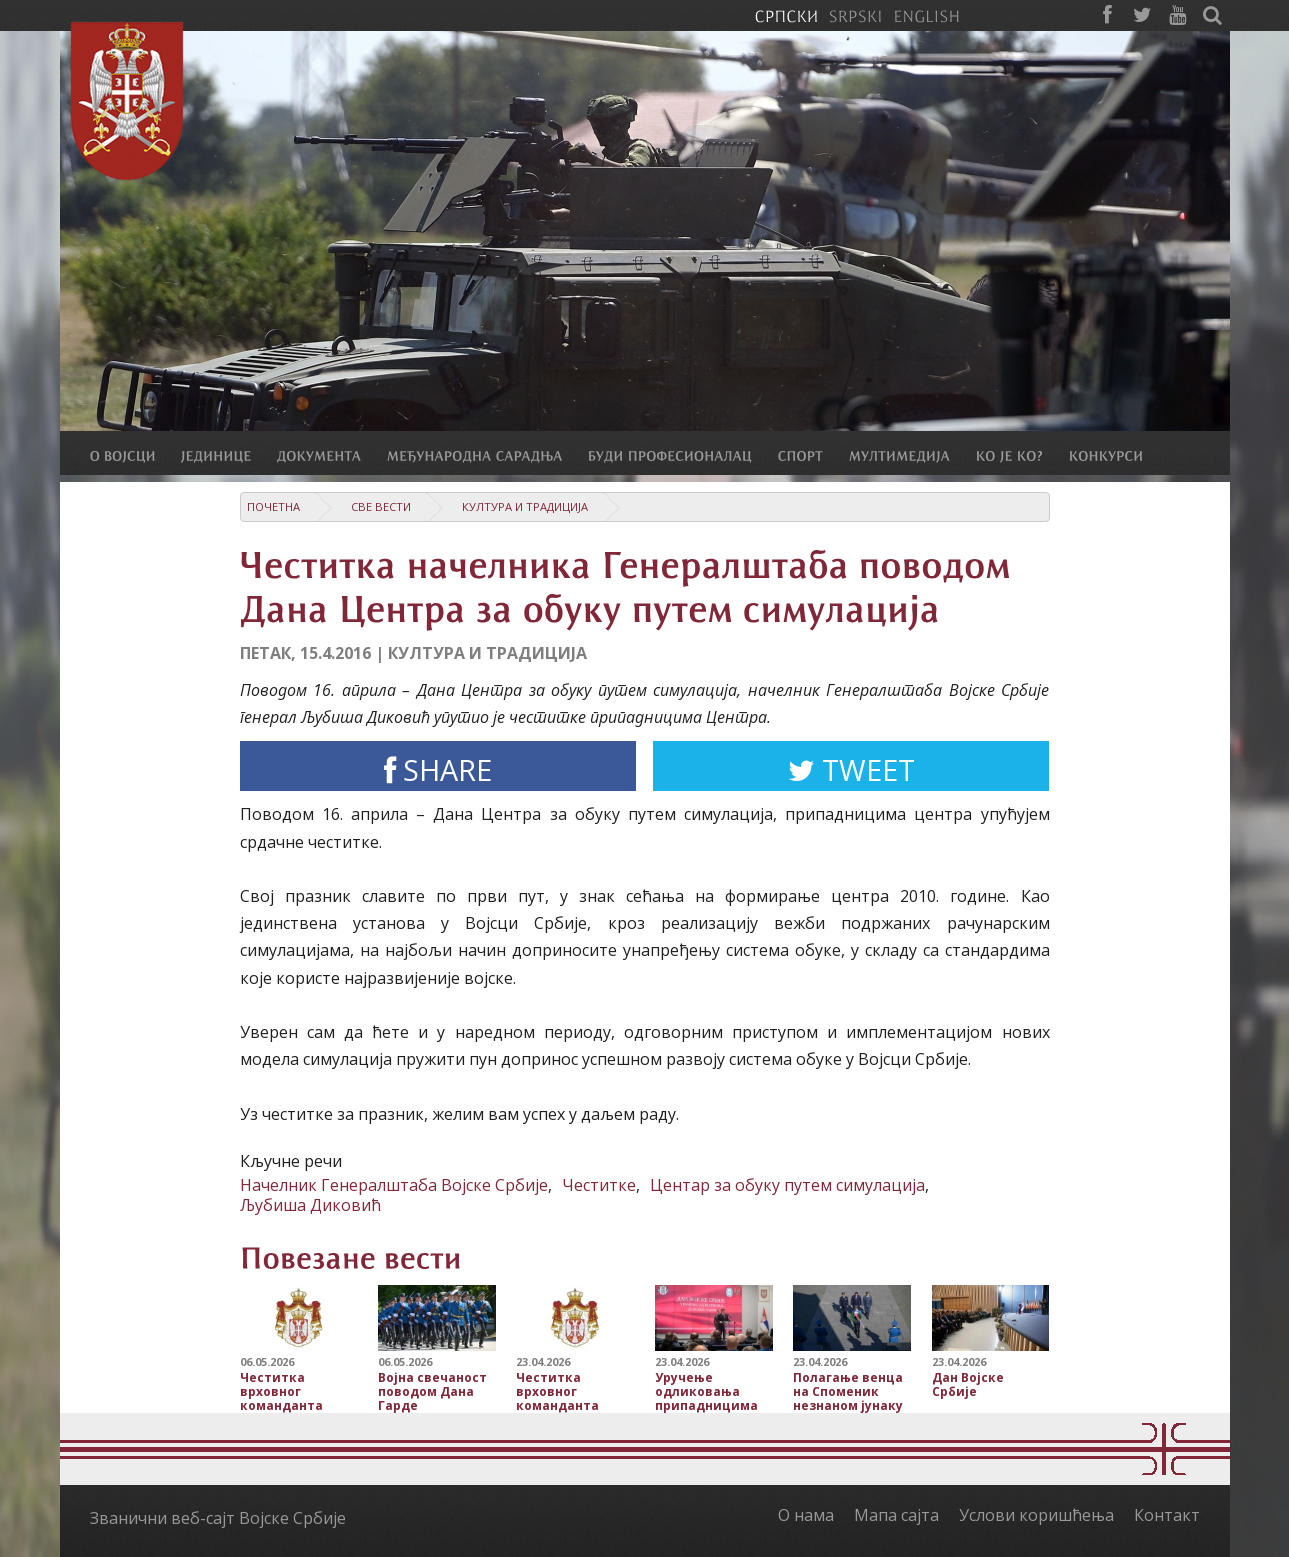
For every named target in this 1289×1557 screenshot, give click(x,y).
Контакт (1167, 1515)
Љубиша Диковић (310, 1205)
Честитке (599, 1185)
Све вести (381, 506)
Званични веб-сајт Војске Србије (218, 1518)
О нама (806, 1515)
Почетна (273, 506)
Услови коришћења (1036, 1515)
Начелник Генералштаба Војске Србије (394, 1185)
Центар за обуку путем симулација (787, 1185)
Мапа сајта (896, 1515)
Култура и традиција (525, 506)
